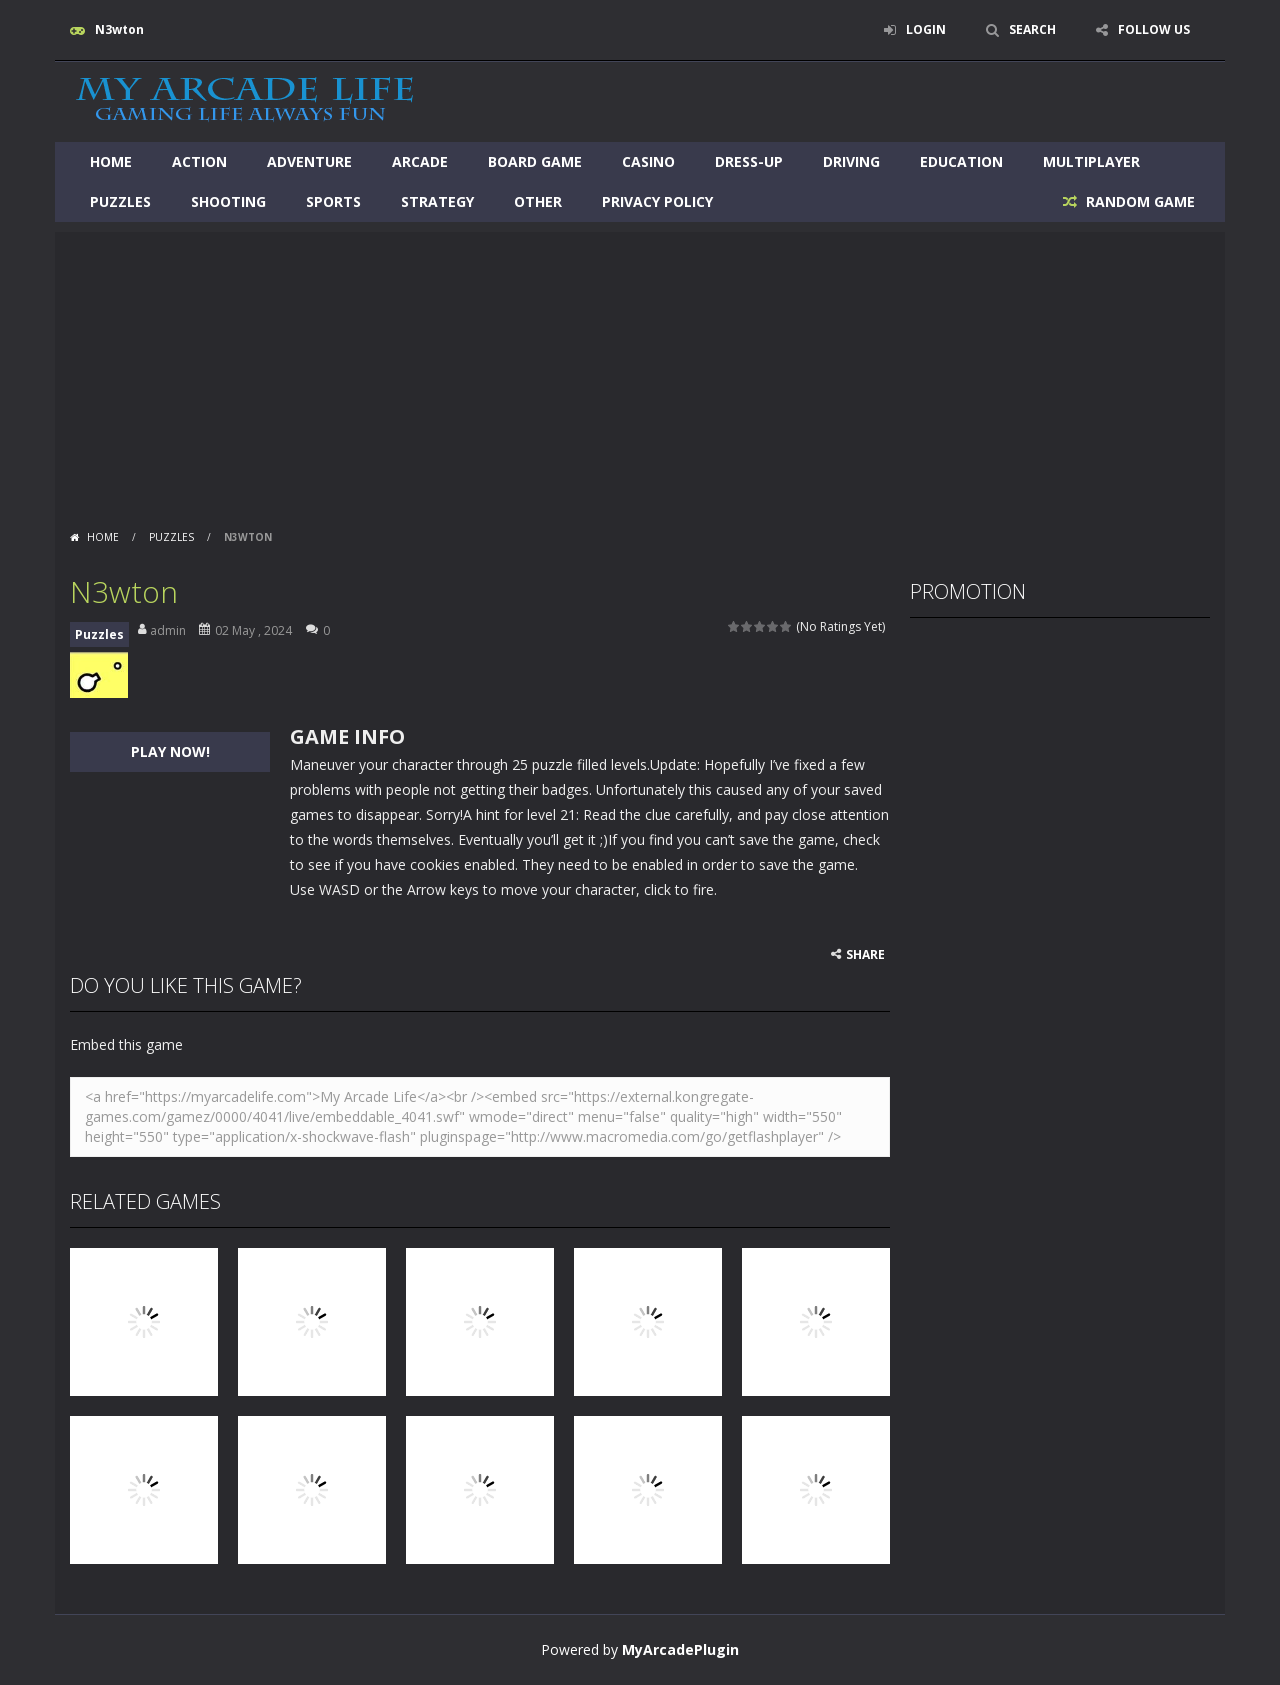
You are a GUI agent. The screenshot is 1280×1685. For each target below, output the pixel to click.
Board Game (535, 161)
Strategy (437, 201)
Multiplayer (1091, 161)
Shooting (228, 201)
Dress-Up (749, 161)
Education (961, 161)
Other (538, 201)
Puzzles (120, 201)
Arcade (420, 161)
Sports (333, 201)
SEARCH (1032, 29)
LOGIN (926, 29)
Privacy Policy (657, 201)
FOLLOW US (1154, 29)
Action (199, 161)
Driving (851, 161)
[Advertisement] (640, 372)
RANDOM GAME (1138, 201)
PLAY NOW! (170, 751)
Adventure (309, 161)
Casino (648, 161)
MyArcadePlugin (680, 1649)
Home (111, 161)
